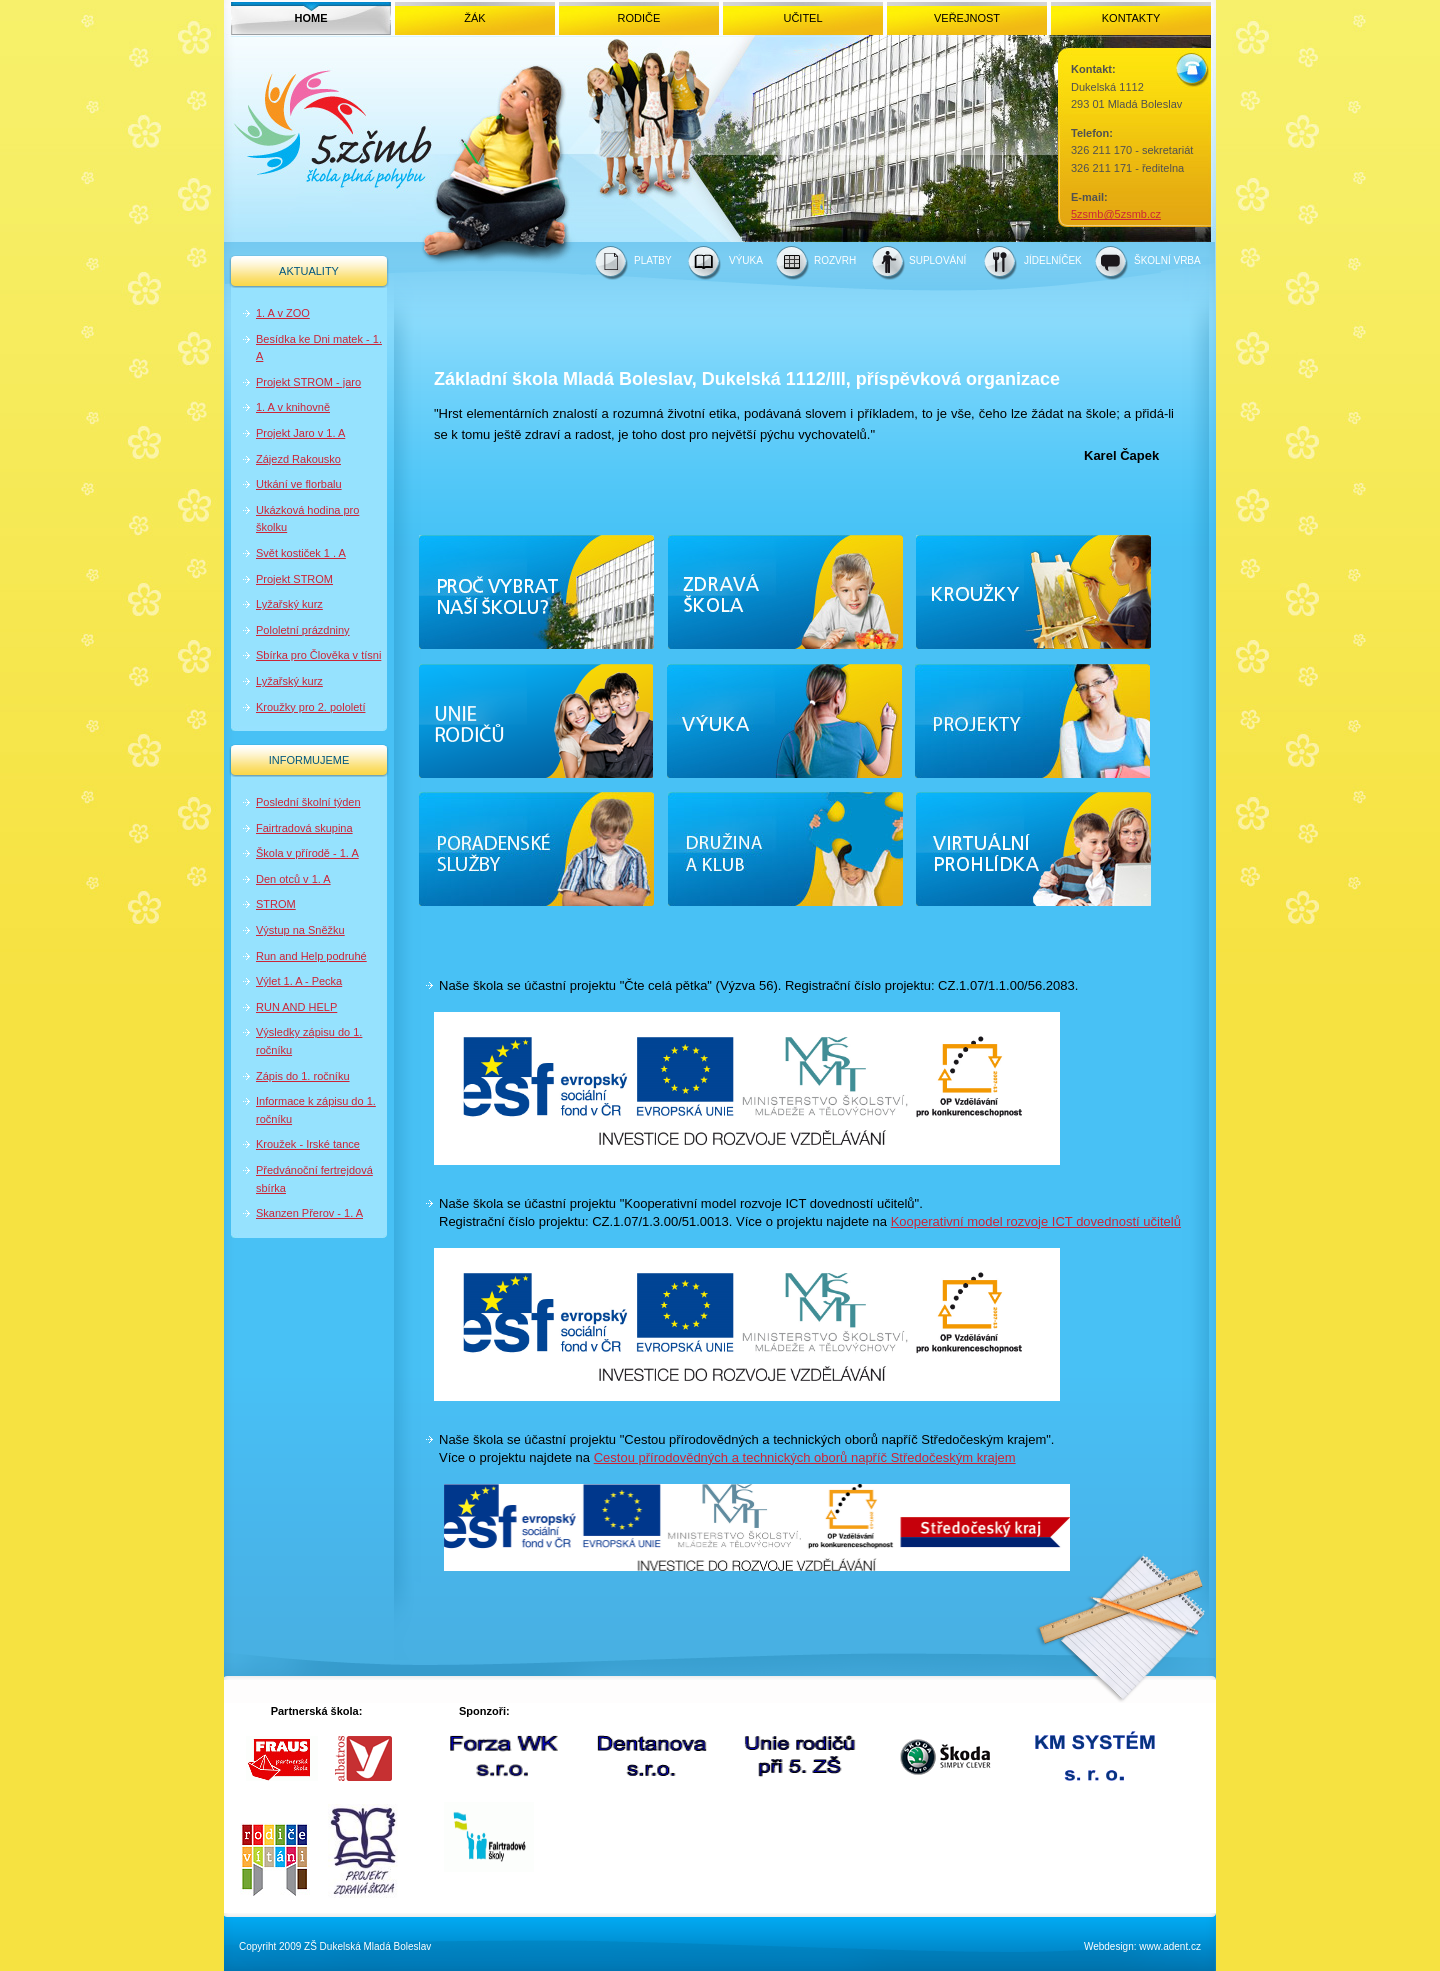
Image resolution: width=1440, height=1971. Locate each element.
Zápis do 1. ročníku (303, 1076)
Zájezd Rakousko (298, 459)
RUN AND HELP (296, 1007)
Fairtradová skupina (304, 828)
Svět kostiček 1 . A (301, 553)
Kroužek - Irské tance (308, 1144)
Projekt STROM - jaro (308, 382)
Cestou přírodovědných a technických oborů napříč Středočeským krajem (805, 1457)
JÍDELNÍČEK (1053, 260)
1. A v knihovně (293, 407)
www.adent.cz (1170, 1946)
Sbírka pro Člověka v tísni (318, 655)
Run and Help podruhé (311, 956)
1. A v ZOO (283, 313)
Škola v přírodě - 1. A (307, 853)
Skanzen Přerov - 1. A (309, 1213)
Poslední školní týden (308, 802)
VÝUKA (746, 260)
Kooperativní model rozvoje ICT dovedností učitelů (1036, 1221)
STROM (276, 904)
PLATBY (653, 260)
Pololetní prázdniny (303, 630)
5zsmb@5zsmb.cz (1116, 214)
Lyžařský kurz (289, 604)
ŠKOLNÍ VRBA (1167, 260)
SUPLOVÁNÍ (937, 260)
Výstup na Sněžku (300, 930)
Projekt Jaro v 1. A (300, 433)
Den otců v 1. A (293, 879)
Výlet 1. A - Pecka (299, 981)
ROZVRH (835, 260)
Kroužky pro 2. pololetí (310, 707)
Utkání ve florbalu (299, 484)
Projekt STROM (294, 579)
